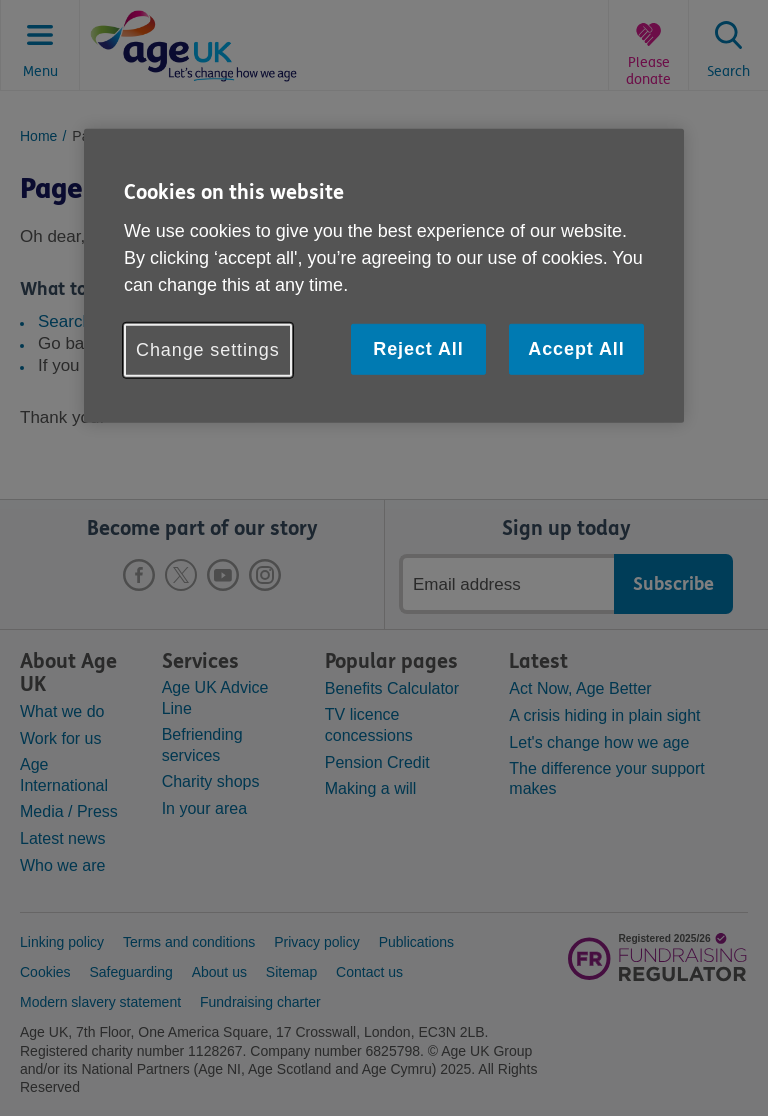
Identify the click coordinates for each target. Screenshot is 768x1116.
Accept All (576, 349)
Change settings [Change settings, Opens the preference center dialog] (208, 350)
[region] (384, 276)
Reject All (418, 349)
